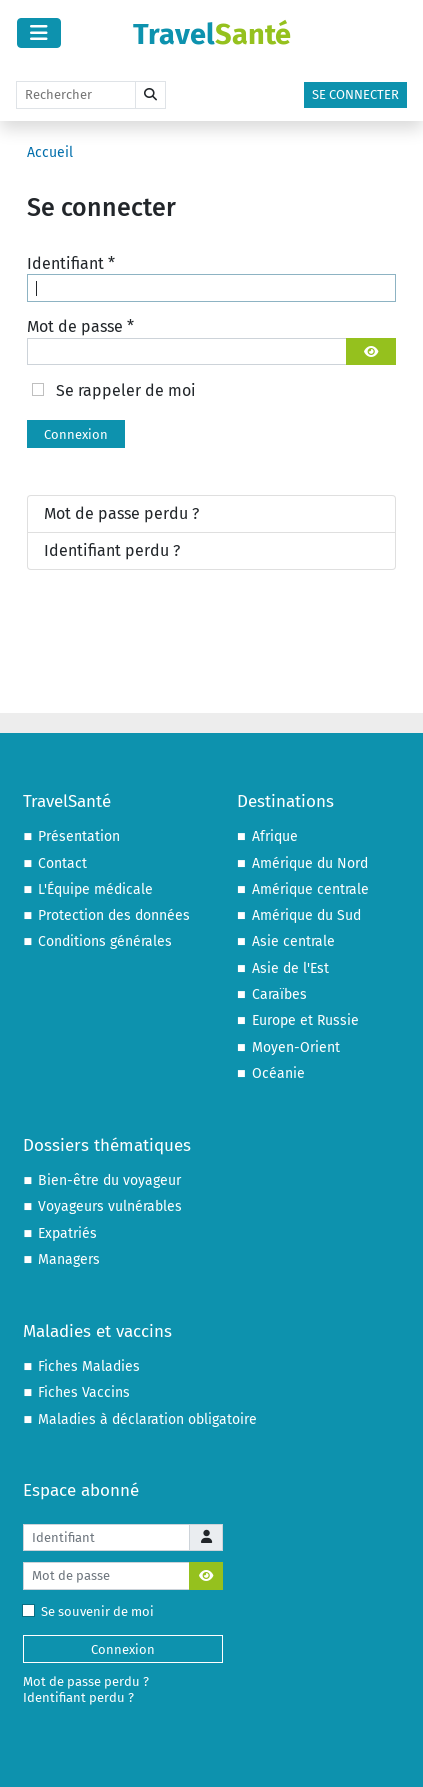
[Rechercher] (76, 95)
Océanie (278, 1073)
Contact (62, 863)
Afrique (275, 836)
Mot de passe (80, 326)
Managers (69, 1259)
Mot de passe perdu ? (121, 513)
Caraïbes (279, 994)
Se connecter (355, 94)
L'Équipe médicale (95, 889)
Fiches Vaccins (84, 1392)
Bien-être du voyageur (109, 1180)
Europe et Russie (305, 1020)
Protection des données (114, 915)
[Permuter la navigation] (39, 33)
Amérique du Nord (310, 863)
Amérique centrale (310, 889)
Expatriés (67, 1233)
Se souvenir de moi (92, 1611)
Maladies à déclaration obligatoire (147, 1419)
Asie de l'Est (290, 968)
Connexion (76, 434)
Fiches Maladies (89, 1366)
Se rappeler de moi (126, 390)
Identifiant (71, 263)
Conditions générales (105, 941)
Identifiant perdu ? (112, 550)
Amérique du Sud (306, 915)
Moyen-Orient (296, 1047)
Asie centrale (293, 941)
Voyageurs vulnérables (110, 1206)
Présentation (79, 836)
